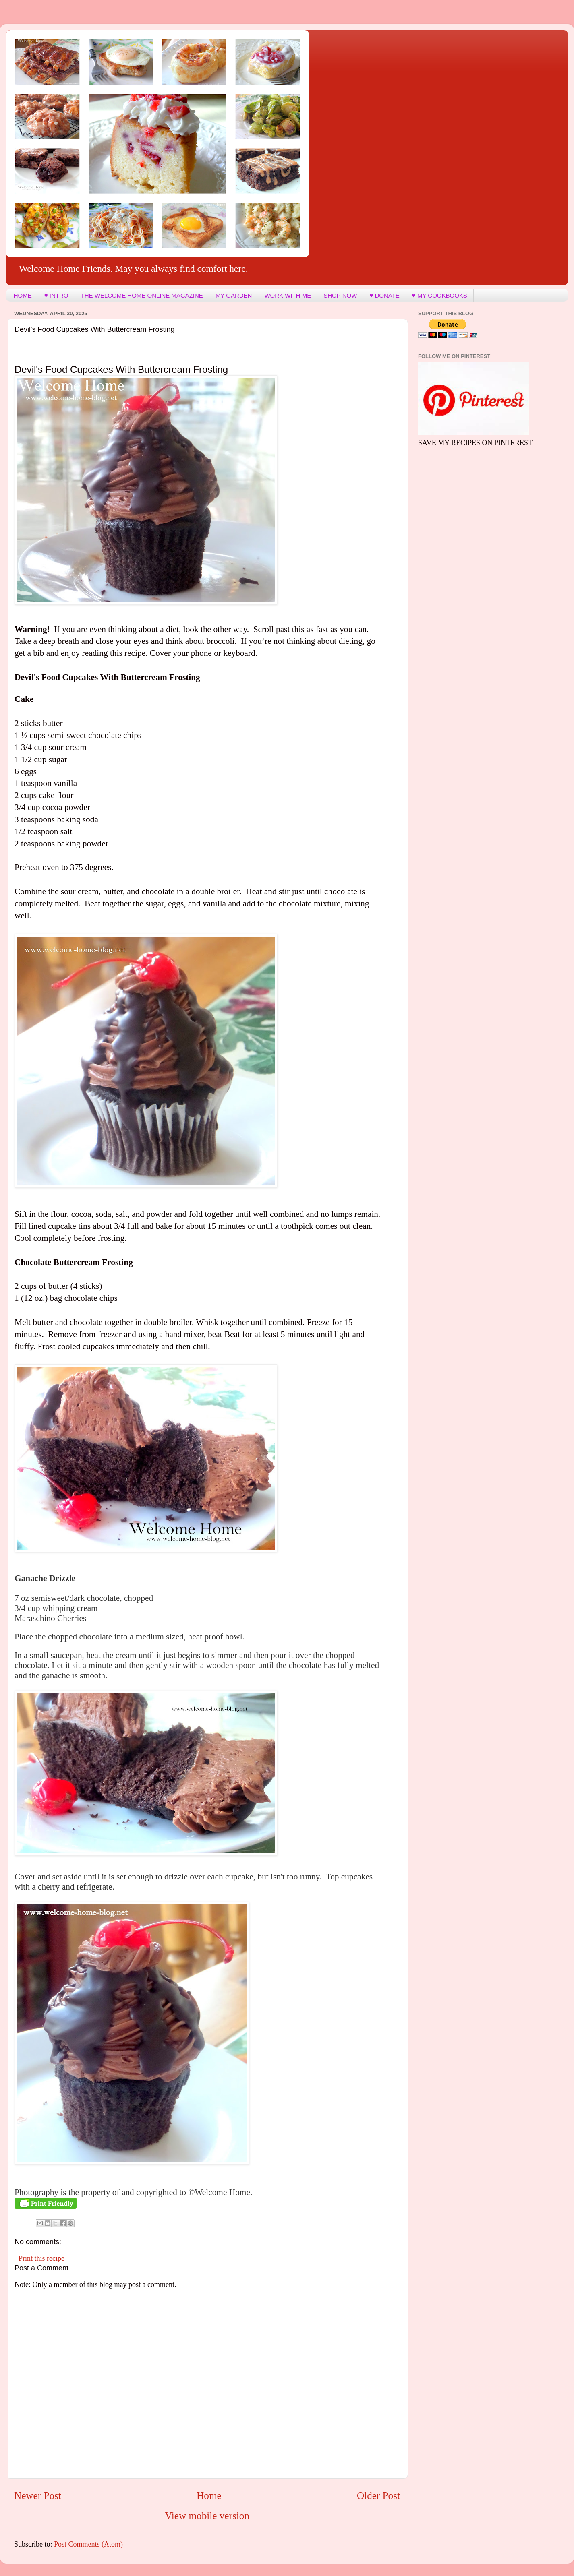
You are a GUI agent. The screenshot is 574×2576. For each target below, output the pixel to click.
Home (209, 2495)
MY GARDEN (234, 295)
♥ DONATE (384, 295)
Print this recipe (41, 2258)
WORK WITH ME (287, 295)
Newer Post (37, 2495)
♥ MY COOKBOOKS (439, 295)
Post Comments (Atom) (88, 2544)
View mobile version (207, 2515)
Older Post (378, 2495)
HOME (23, 295)
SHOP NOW (340, 295)
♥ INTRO (56, 295)
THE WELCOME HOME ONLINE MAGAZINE (142, 295)
